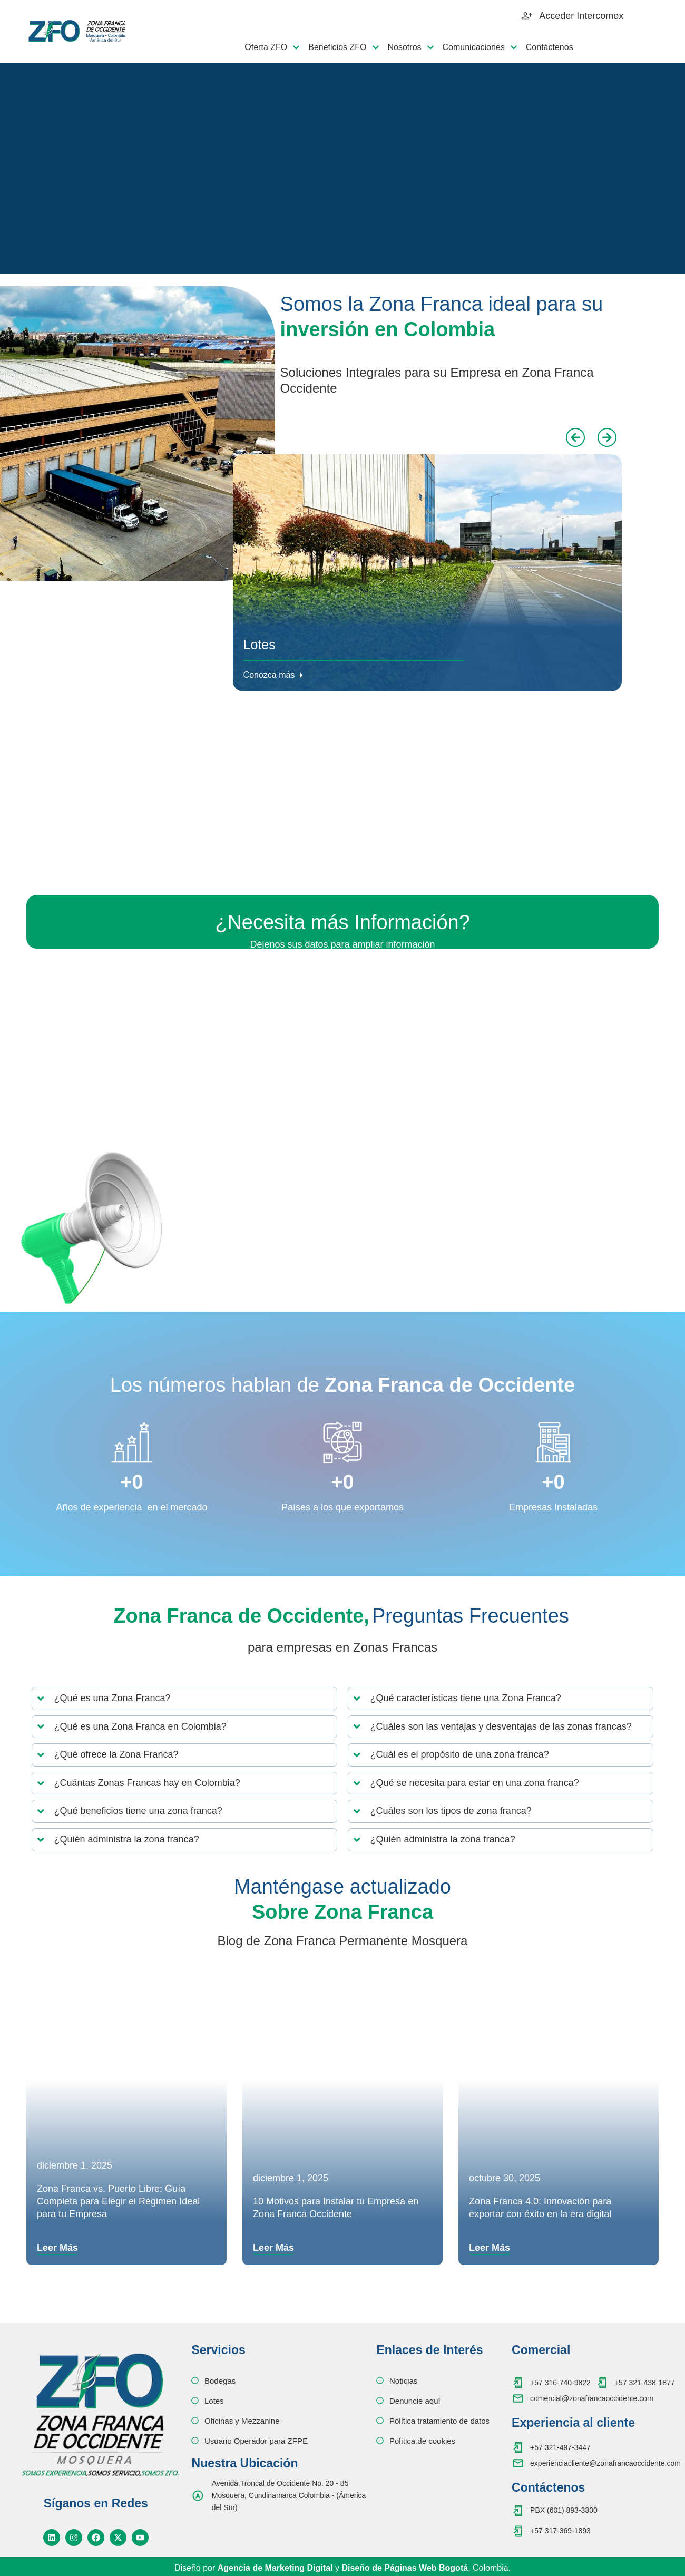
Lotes (259, 644)
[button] (575, 437)
